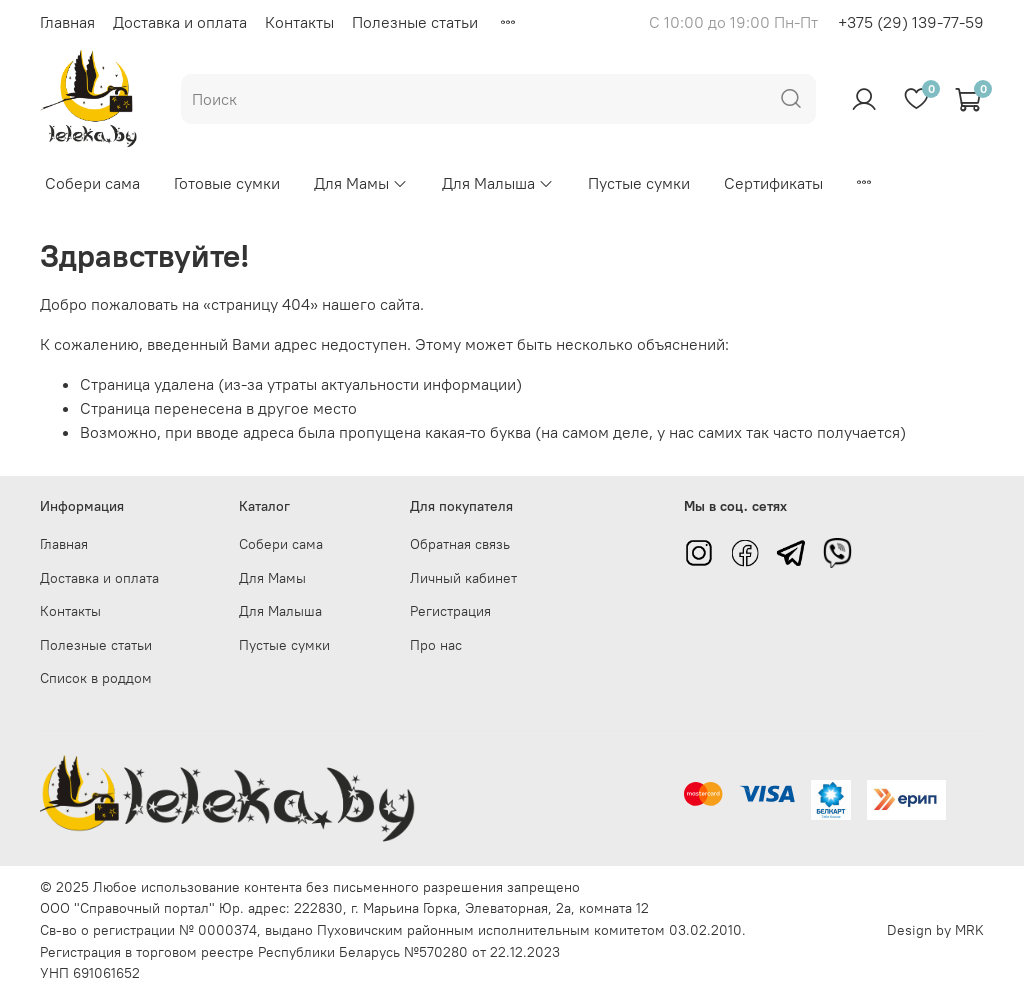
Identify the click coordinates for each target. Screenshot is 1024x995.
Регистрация (450, 611)
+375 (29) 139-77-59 (911, 22)
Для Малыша (498, 183)
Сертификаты (773, 183)
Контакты (299, 22)
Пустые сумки (639, 183)
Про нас (436, 645)
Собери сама (92, 183)
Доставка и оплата (180, 22)
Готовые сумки (227, 183)
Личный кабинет (463, 578)
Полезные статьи (415, 22)
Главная (67, 22)
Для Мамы (361, 183)
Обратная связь (460, 544)
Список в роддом (96, 678)
